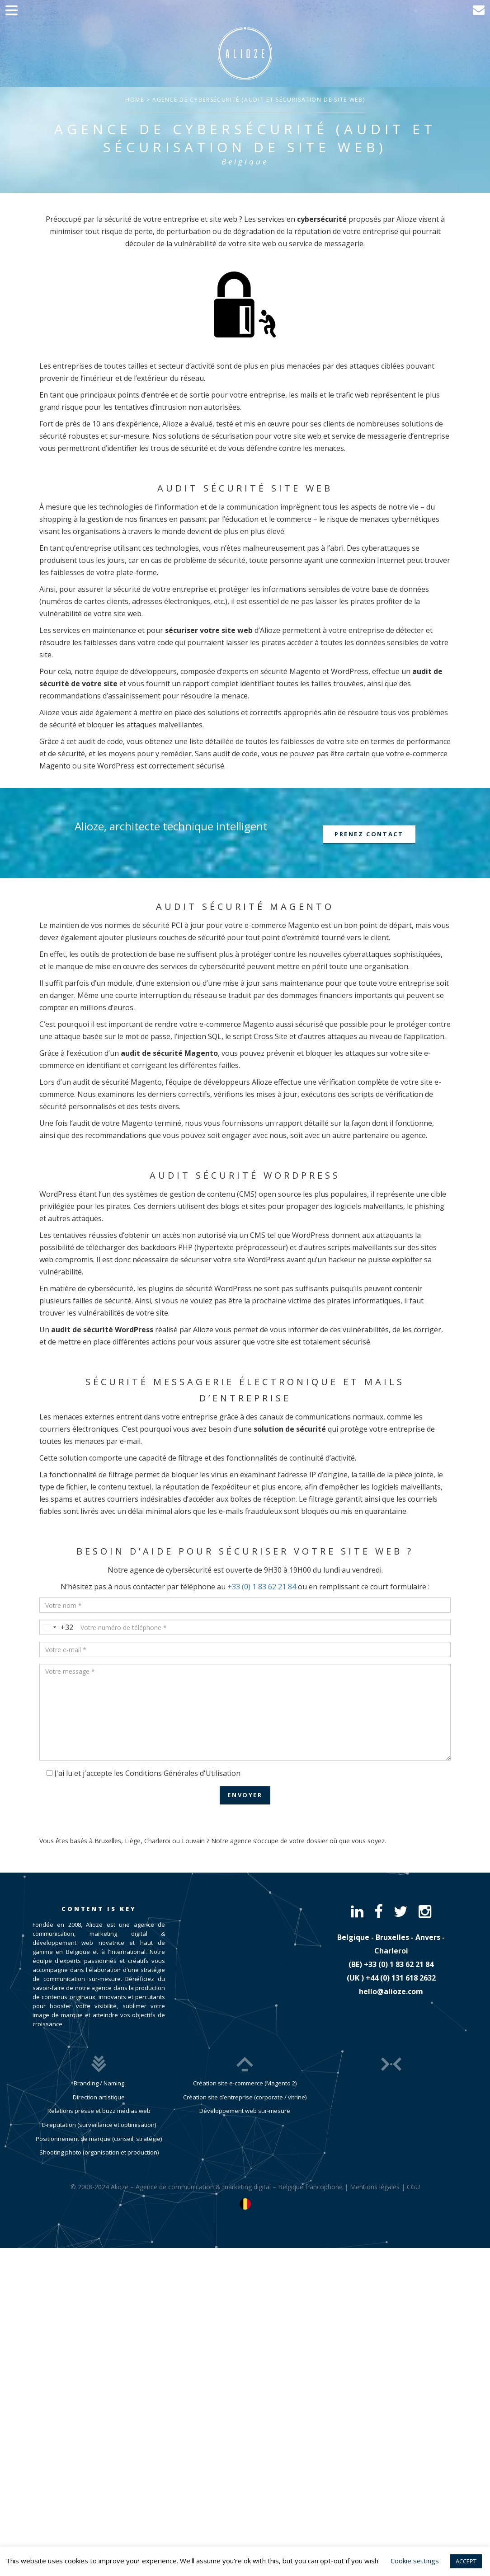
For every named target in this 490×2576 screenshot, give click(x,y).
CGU (413, 2187)
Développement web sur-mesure (244, 2111)
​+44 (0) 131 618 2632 (401, 1978)
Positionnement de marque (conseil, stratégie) (99, 2139)
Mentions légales (375, 2187)
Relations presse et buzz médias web (99, 2111)
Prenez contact (369, 834)
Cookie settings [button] (415, 2560)
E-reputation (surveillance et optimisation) (99, 2125)
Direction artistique (99, 2097)
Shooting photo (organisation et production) (99, 2152)
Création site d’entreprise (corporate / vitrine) (244, 2097)
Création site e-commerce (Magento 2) (245, 2083)
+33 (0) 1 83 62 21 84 (261, 1587)
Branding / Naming (99, 2083)
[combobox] (56, 1627)
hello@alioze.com (391, 1991)
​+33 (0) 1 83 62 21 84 (398, 1964)
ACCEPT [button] (466, 2561)
